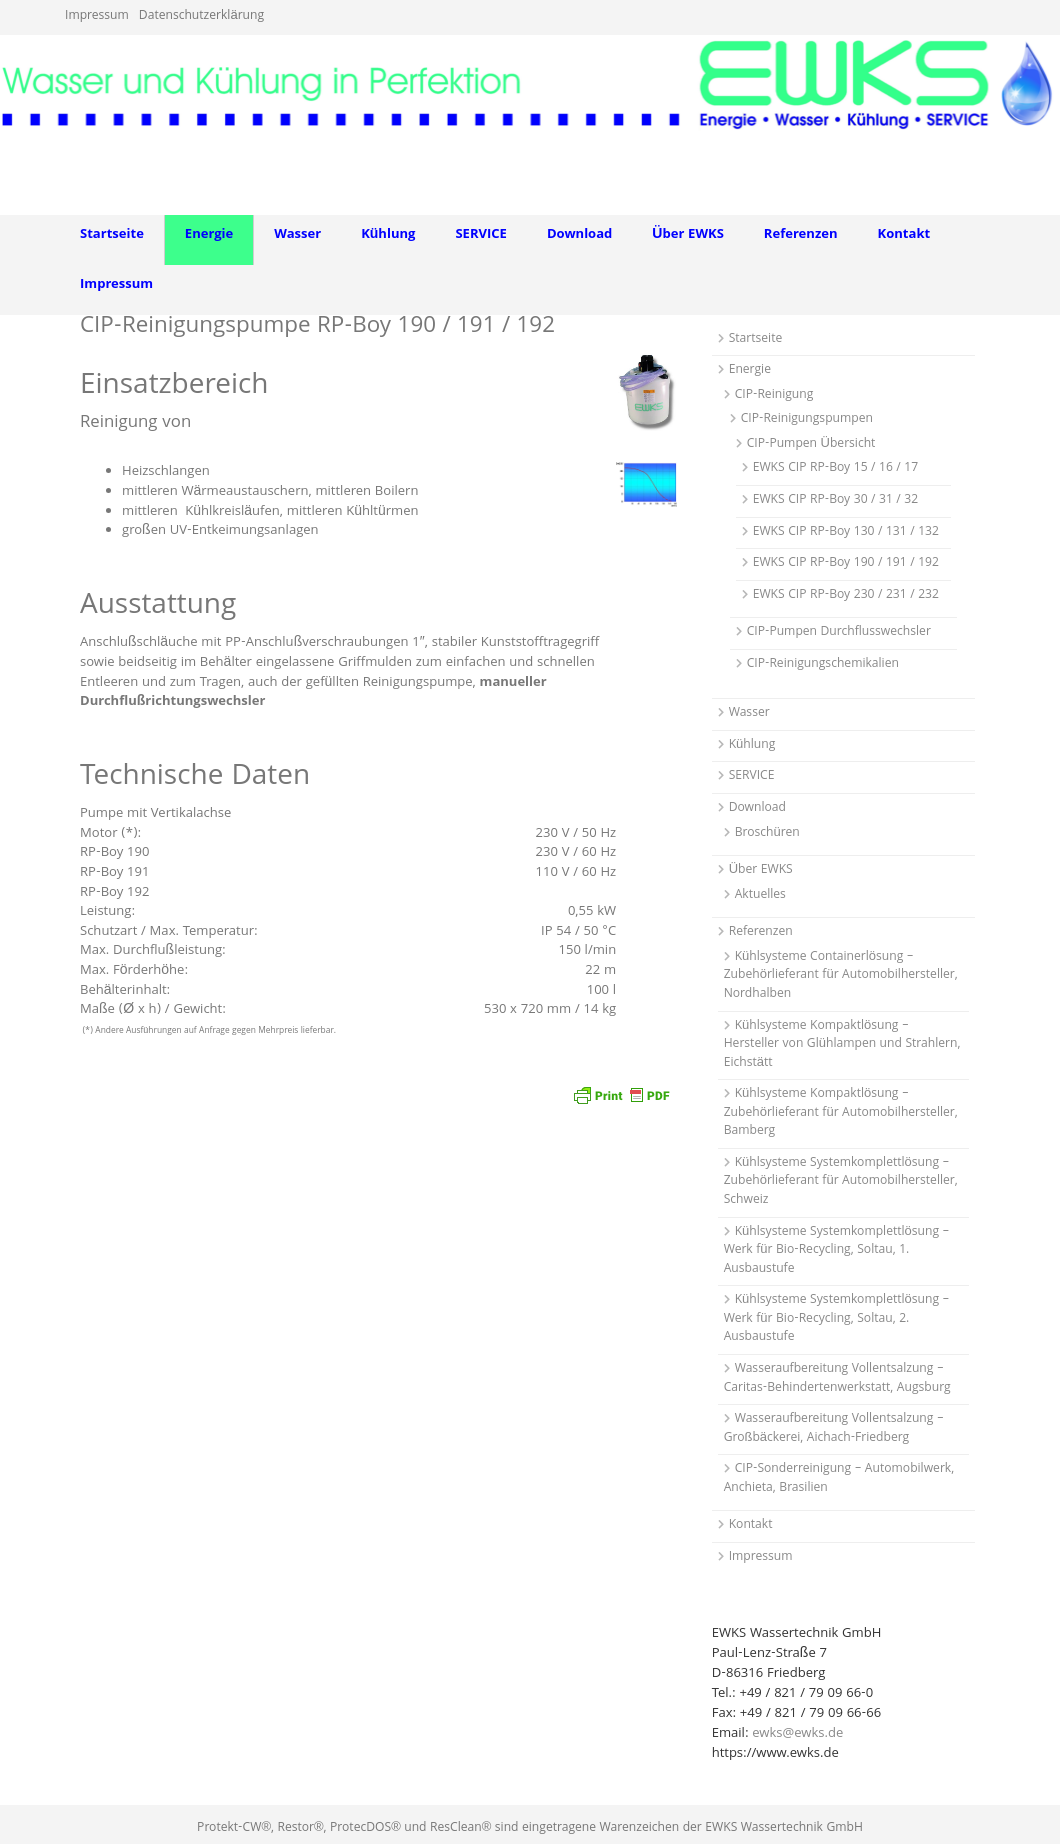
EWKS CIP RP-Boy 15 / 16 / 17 (836, 468)
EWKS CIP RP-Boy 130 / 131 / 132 (846, 532)
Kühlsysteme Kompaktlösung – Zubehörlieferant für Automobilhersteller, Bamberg (841, 1113)
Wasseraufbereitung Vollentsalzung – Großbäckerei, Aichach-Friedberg (834, 1429)
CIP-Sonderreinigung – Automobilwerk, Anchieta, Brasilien (839, 1479)
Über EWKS (688, 235)
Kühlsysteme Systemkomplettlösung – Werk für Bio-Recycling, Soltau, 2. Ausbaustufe (837, 1319)
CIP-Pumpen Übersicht (811, 444)
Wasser (297, 235)
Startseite (112, 235)
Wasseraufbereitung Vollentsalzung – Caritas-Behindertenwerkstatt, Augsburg (837, 1379)
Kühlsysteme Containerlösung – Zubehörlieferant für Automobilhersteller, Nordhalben (841, 976)
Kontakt (904, 235)
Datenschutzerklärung (201, 16)
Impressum (97, 16)
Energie (209, 235)
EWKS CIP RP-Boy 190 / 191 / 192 (846, 563)
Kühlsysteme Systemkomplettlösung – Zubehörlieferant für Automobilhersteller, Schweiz (841, 1182)
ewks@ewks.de (797, 1734)
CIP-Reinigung (774, 395)
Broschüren (767, 833)
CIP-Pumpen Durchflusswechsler (839, 632)
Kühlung (388, 235)
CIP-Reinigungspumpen (807, 419)
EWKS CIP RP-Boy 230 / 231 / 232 (846, 595)
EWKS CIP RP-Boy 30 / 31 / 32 (836, 500)
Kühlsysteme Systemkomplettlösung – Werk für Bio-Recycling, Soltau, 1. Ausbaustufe (837, 1251)
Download (579, 235)
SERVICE (481, 235)
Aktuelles (760, 895)
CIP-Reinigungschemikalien (823, 664)
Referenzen (801, 235)
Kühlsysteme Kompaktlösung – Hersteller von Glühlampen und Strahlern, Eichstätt (842, 1045)
